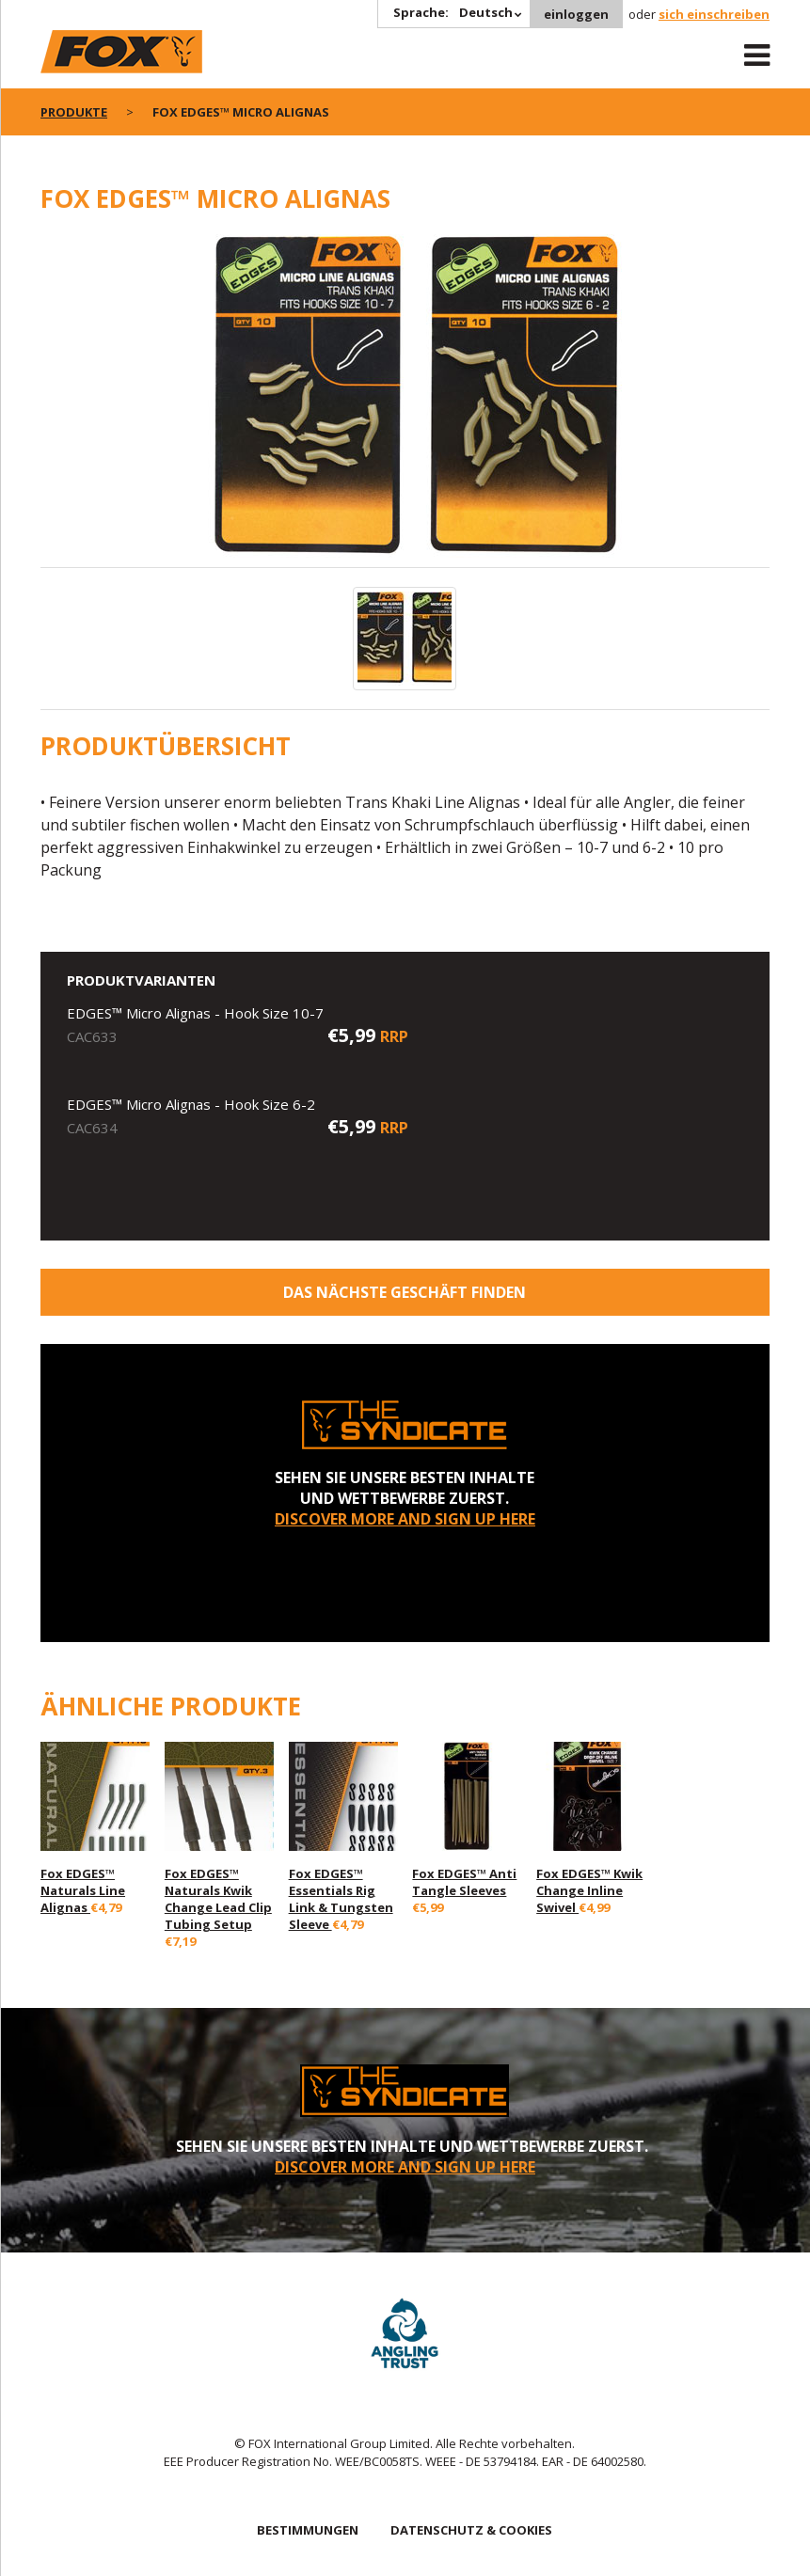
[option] (405, 400)
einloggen (576, 14)
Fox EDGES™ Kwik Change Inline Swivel (589, 1890)
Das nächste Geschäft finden (404, 1292)
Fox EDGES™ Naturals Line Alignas (82, 1890)
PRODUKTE (73, 111)
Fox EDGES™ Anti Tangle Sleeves (464, 1882)
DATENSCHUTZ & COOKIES (471, 2529)
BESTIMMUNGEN (307, 2529)
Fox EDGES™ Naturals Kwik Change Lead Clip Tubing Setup (218, 1899)
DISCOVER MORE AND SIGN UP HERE (405, 1519)
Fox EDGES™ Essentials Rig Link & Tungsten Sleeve (341, 1899)
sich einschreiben (714, 14)
